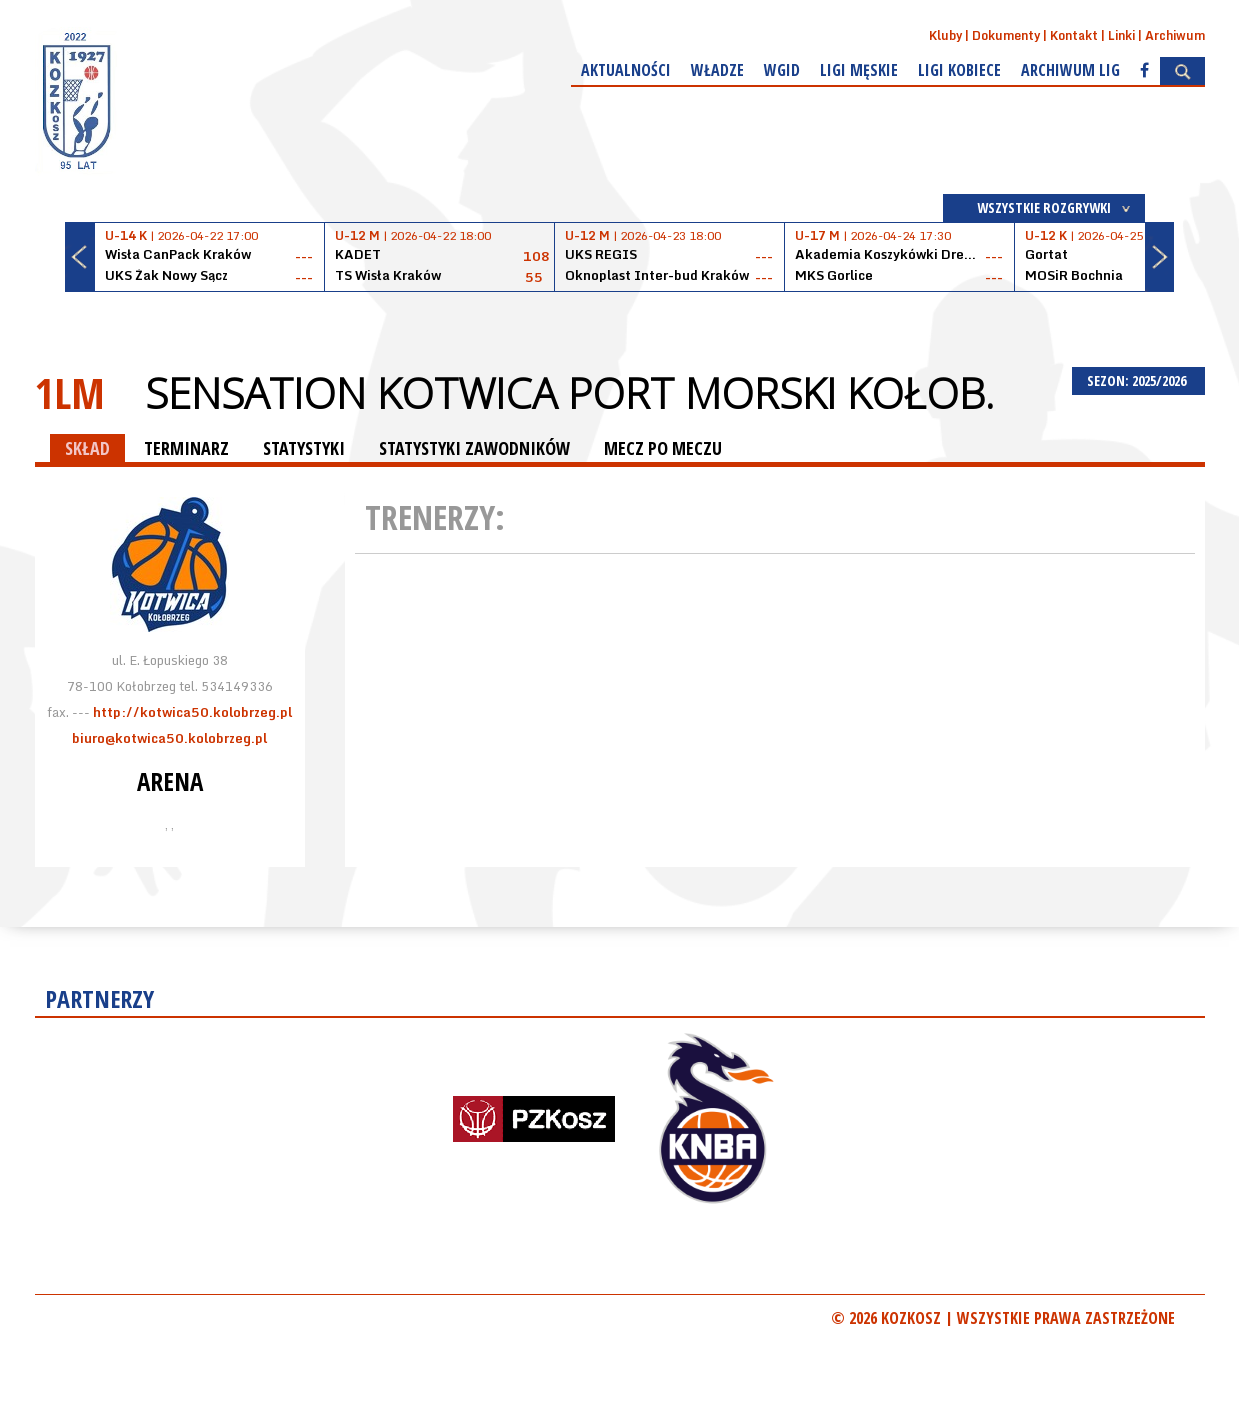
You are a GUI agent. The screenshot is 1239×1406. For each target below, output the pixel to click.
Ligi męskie (859, 70)
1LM (70, 392)
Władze (717, 70)
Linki (1121, 35)
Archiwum (1175, 35)
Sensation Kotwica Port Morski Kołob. (569, 393)
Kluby (945, 35)
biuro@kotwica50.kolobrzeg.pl (169, 738)
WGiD (782, 70)
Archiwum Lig (1070, 70)
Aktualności (626, 70)
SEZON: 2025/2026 (1138, 380)
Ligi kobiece (959, 70)
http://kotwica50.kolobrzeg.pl (192, 712)
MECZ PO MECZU (663, 448)
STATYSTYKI (304, 448)
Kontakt (1074, 35)
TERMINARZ (186, 448)
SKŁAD (87, 448)
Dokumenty (1006, 35)
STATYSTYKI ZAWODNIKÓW (474, 448)
